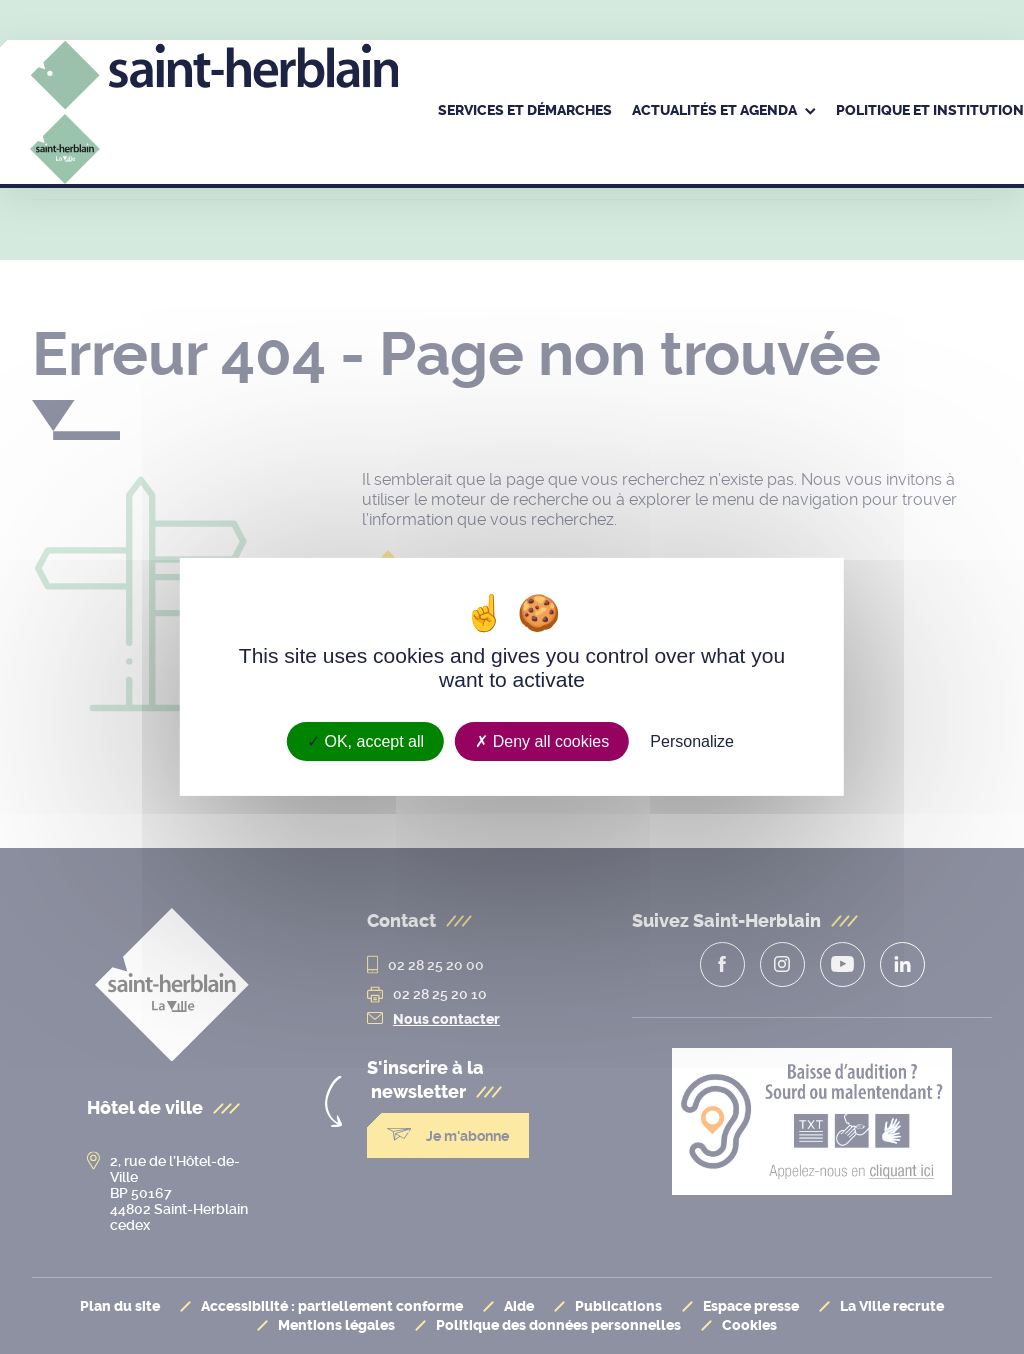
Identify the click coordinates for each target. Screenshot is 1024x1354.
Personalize (692, 741)
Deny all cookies (542, 741)
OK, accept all (365, 741)
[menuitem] (525, 112)
